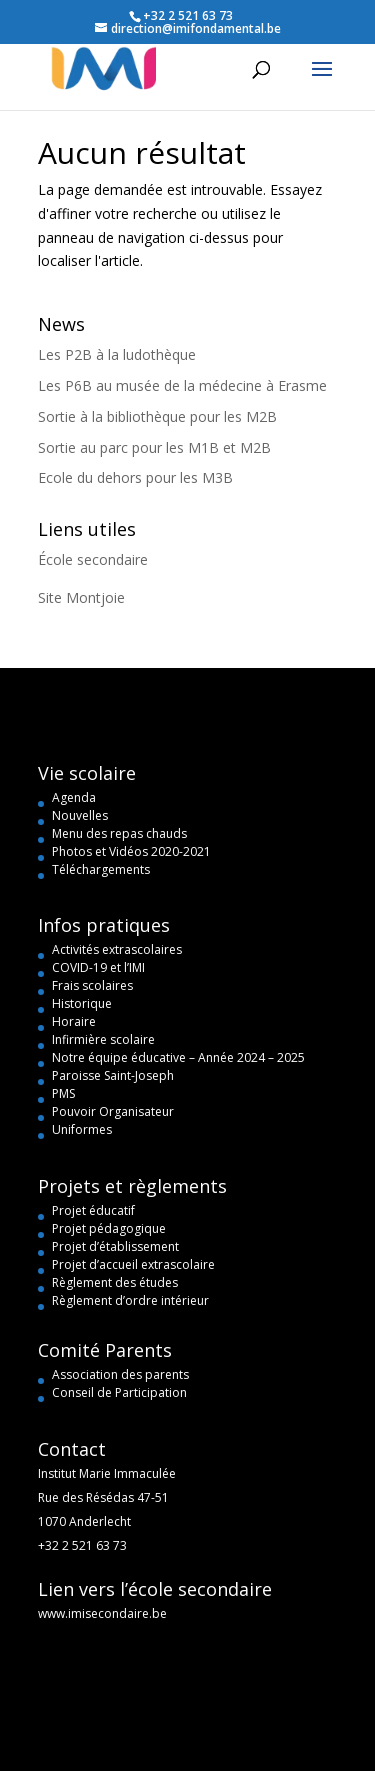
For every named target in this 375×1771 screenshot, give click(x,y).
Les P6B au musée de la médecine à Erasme (182, 385)
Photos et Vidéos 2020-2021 (131, 851)
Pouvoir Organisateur (113, 1111)
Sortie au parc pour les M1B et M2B (154, 447)
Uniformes (82, 1129)
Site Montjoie (81, 597)
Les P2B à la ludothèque (117, 354)
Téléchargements (101, 869)
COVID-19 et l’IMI (98, 967)
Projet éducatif (93, 1210)
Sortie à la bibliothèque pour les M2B (157, 416)
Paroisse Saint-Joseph (113, 1075)
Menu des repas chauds (119, 833)
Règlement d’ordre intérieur (130, 1300)
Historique (82, 1003)
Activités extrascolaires (117, 949)
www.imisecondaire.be (102, 1613)
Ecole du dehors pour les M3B (135, 477)
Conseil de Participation (119, 1392)
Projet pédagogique (109, 1228)
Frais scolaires (92, 985)
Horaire (74, 1021)
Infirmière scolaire (103, 1039)
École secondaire (93, 559)
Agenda (74, 797)
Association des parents (120, 1374)
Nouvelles (80, 815)
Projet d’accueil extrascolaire (133, 1264)
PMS (63, 1093)
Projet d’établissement (115, 1246)
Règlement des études (115, 1282)
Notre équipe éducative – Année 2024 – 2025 (178, 1057)
